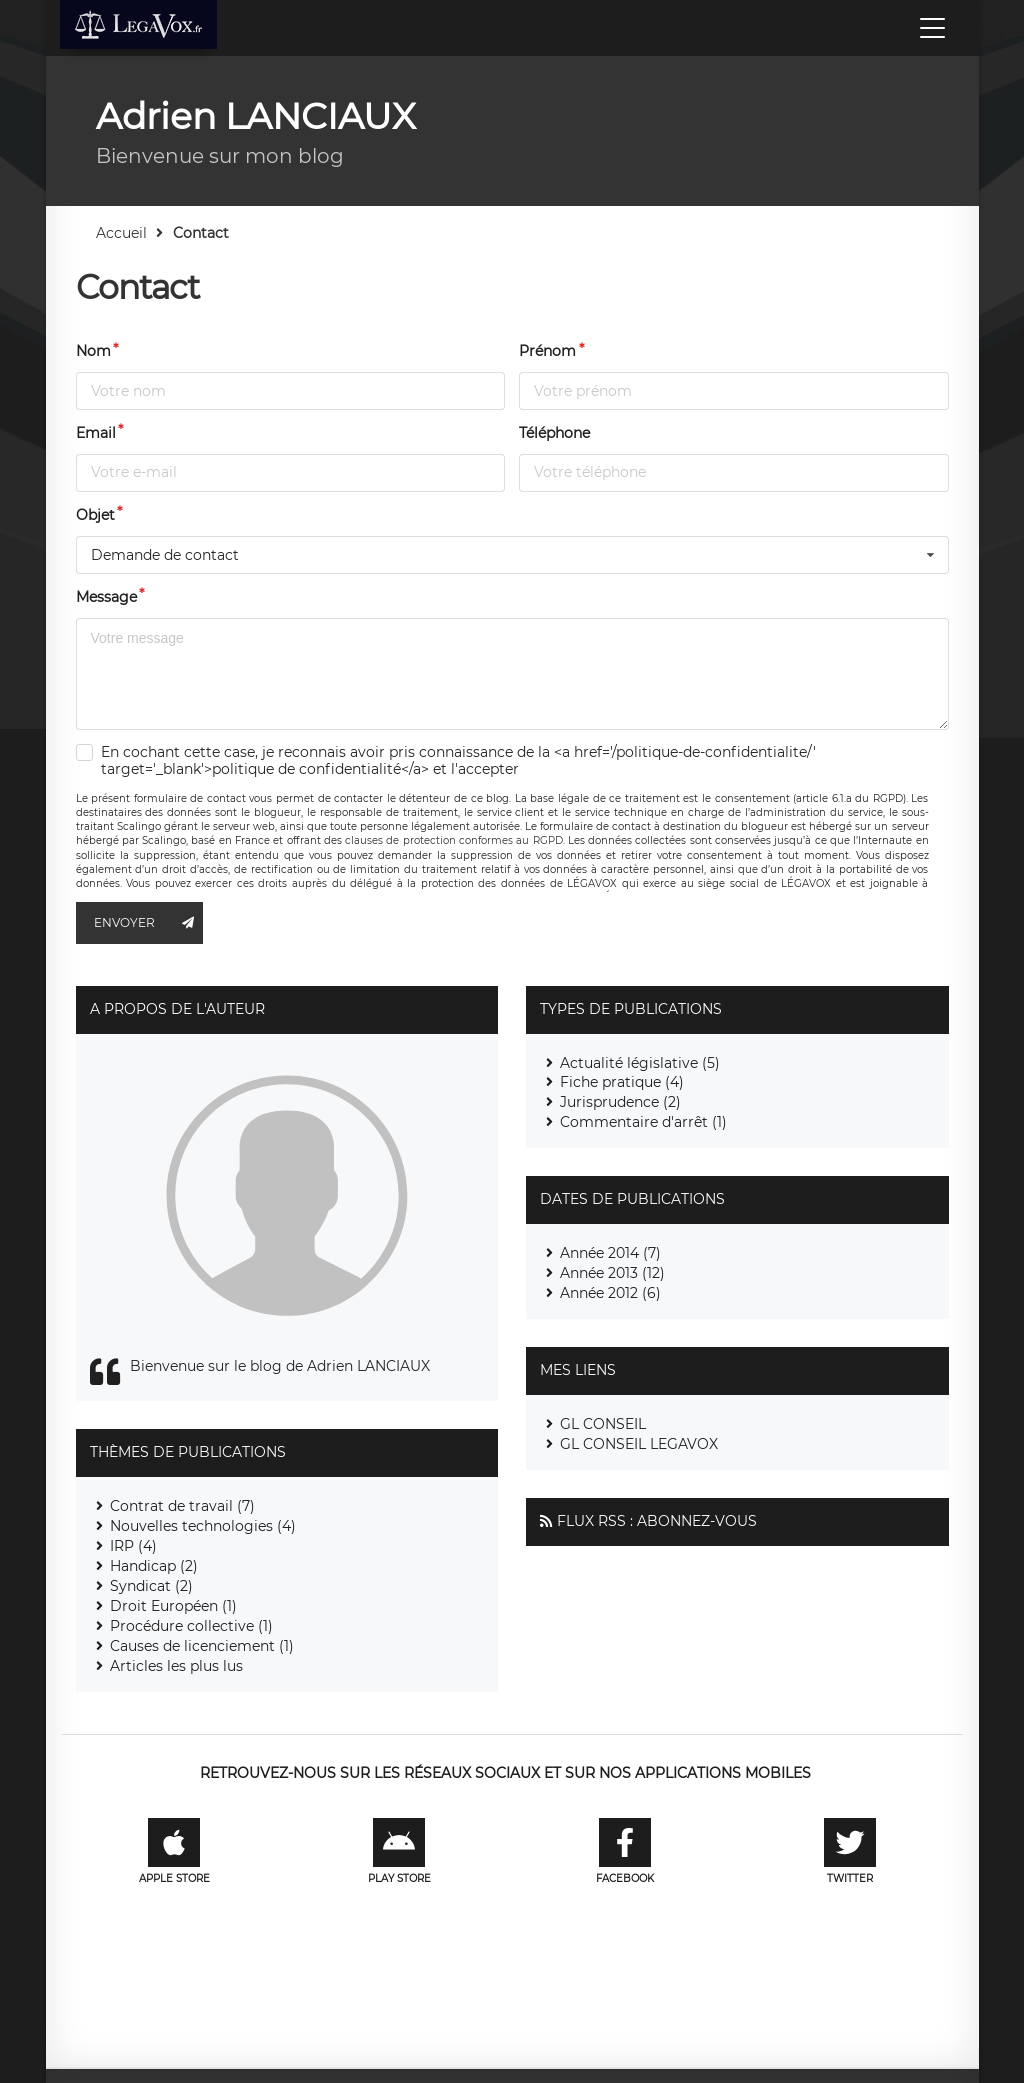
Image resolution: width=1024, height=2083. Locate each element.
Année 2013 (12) (612, 1273)
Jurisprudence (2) (620, 1102)
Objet (95, 515)
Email (96, 433)
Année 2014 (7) (610, 1253)
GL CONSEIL (603, 1424)
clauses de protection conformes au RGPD (453, 840)
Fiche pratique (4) (622, 1082)
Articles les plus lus (176, 1666)
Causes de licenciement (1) (202, 1646)
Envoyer (149, 923)
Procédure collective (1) (191, 1626)
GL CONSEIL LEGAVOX (639, 1444)
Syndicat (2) (151, 1586)
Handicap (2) (154, 1566)
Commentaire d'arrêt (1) (643, 1122)
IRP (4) (133, 1546)
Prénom (547, 351)
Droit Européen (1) (173, 1606)
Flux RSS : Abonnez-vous (657, 1521)
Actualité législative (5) (640, 1063)
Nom (93, 351)
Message (106, 597)
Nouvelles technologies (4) (203, 1526)
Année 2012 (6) (610, 1293)
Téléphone (554, 433)
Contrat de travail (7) (182, 1506)
